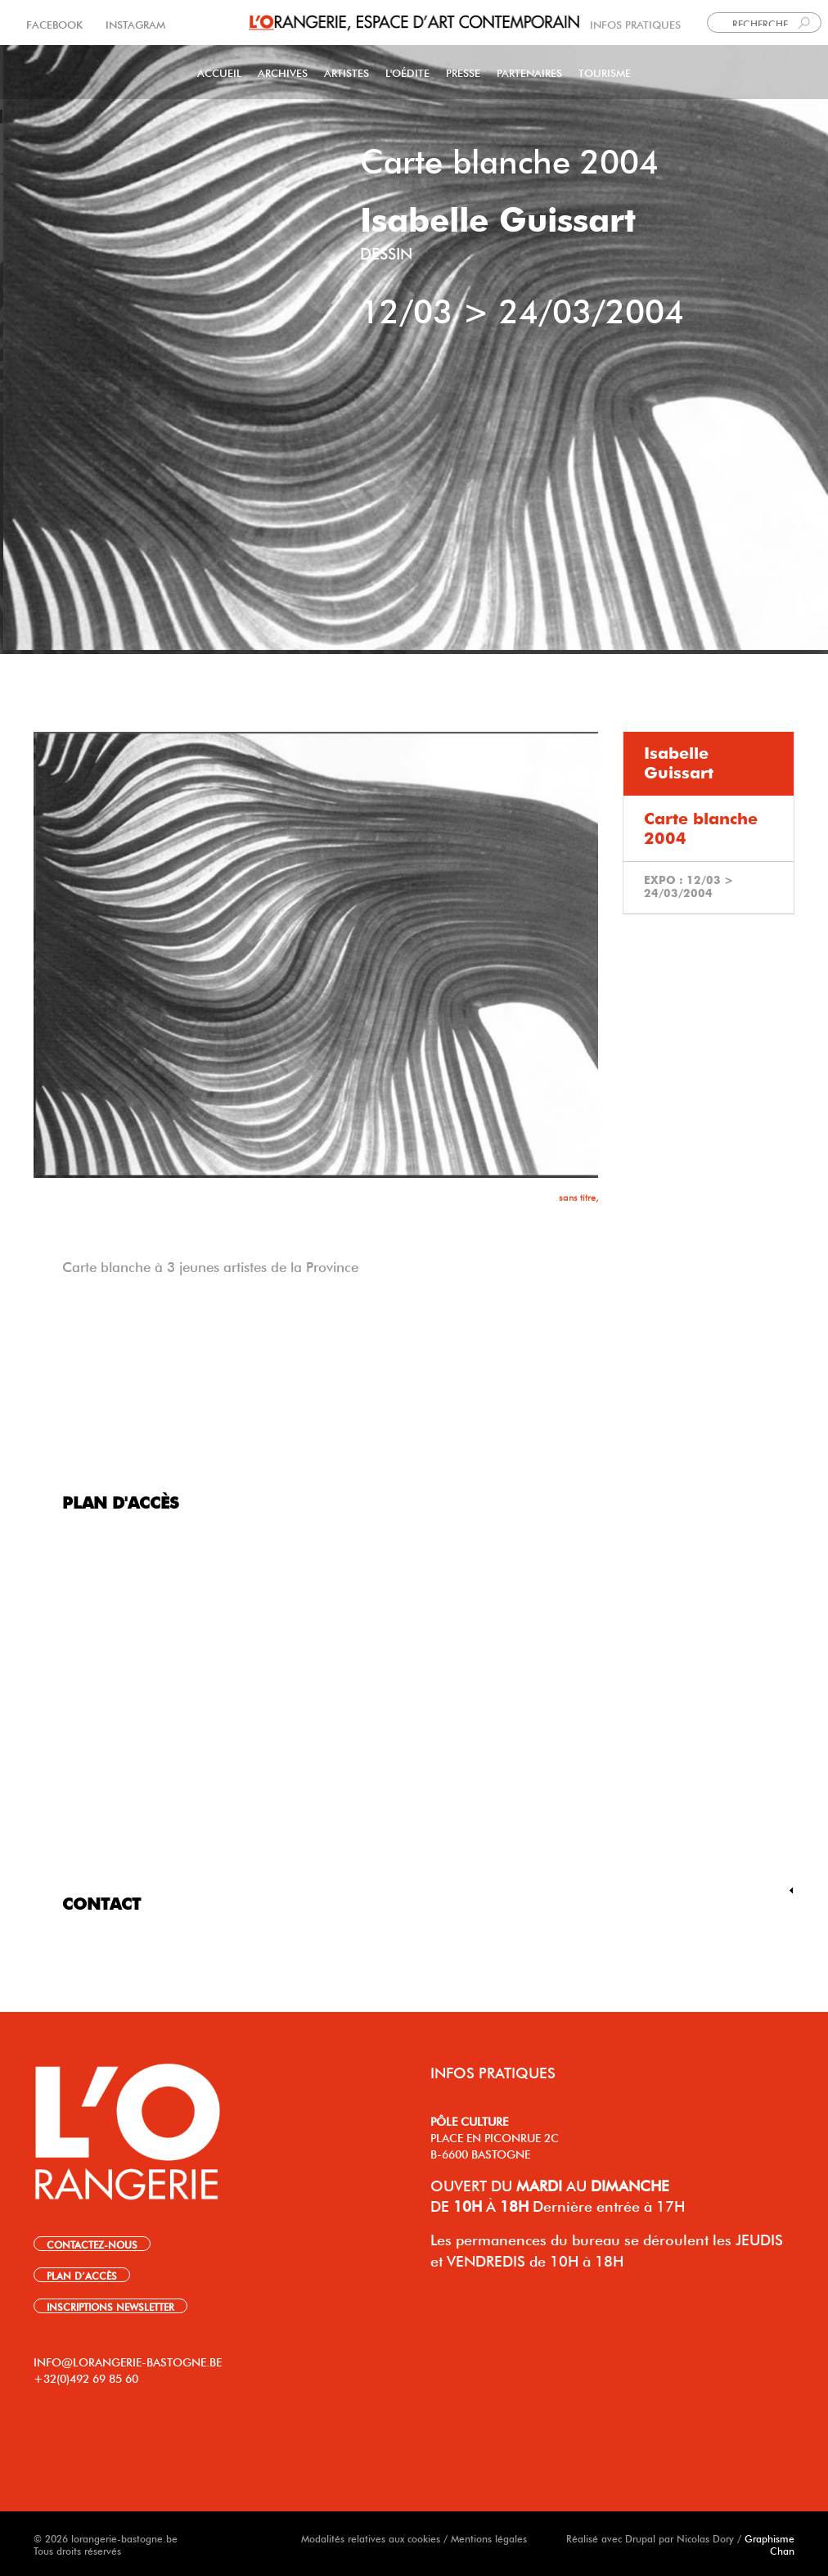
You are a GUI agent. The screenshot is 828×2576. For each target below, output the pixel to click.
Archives (283, 71)
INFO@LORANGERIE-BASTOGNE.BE (128, 2360)
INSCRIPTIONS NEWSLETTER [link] (110, 2305)
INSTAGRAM (133, 23)
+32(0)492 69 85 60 (86, 2377)
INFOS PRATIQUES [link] (635, 23)
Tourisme (604, 71)
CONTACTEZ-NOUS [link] (92, 2243)
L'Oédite (407, 71)
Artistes (346, 71)
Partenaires (529, 71)
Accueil (219, 71)
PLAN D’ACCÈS (82, 2274)
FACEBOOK (56, 23)
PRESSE (463, 71)
